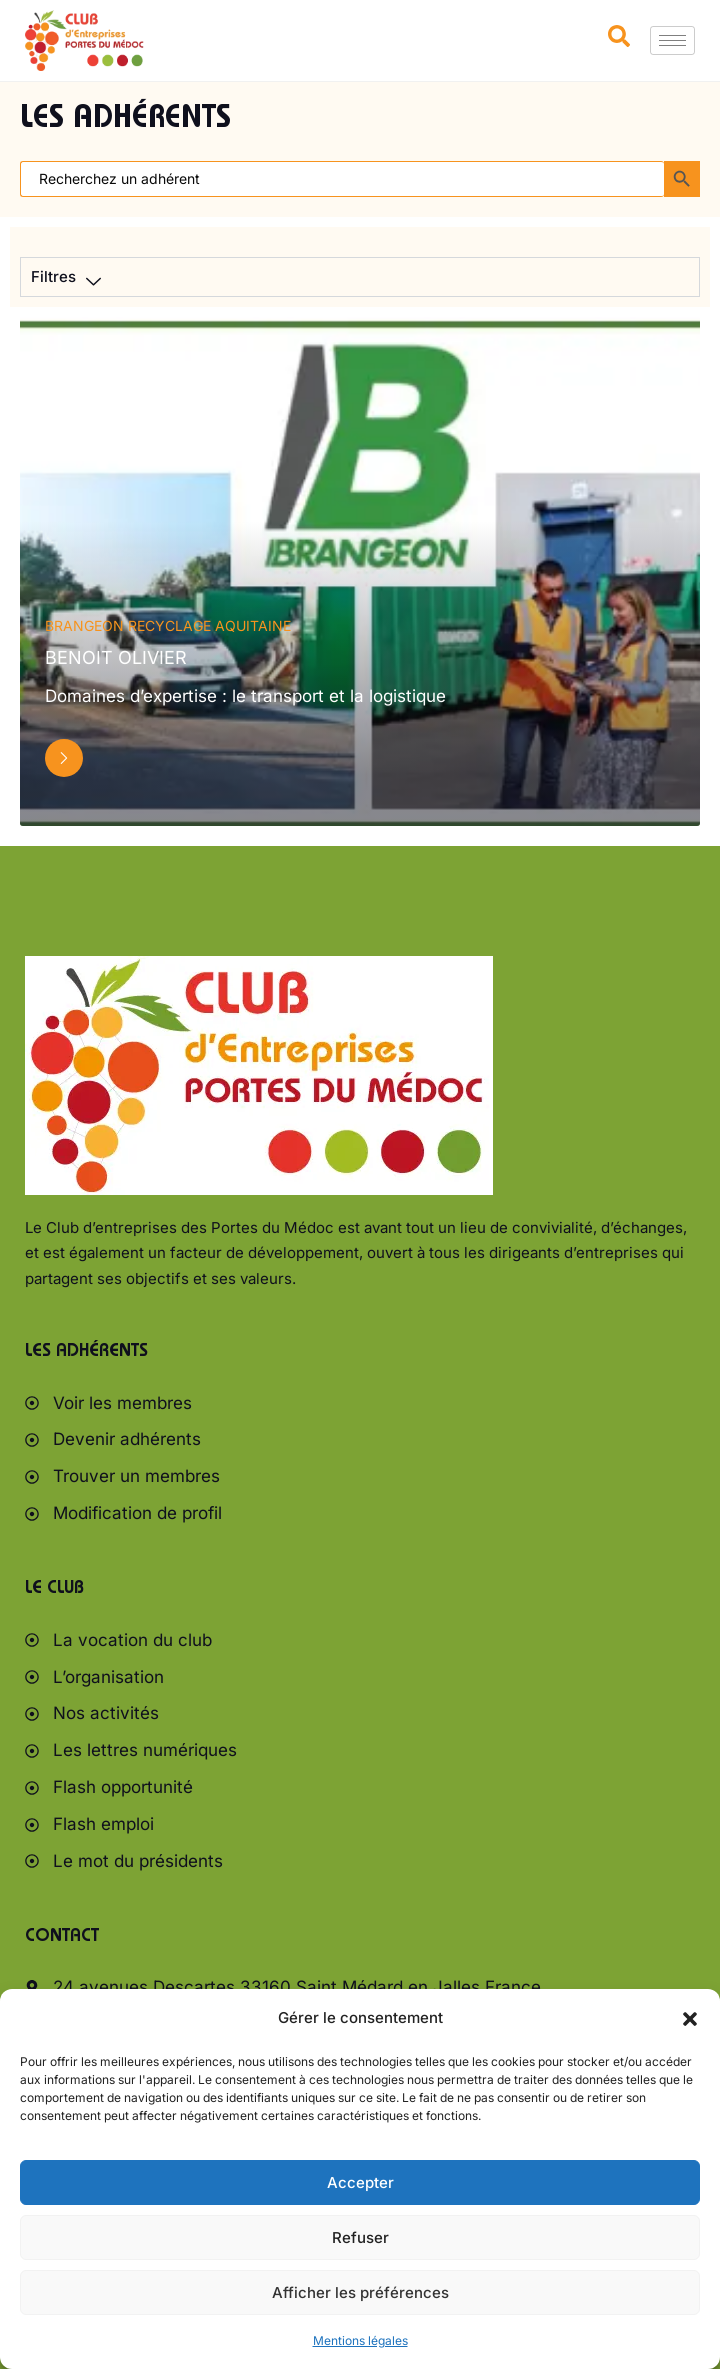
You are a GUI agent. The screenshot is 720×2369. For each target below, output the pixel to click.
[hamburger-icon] (672, 40)
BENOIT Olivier (116, 657)
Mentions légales (360, 2340)
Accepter (360, 2182)
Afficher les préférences (360, 2292)
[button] (690, 2019)
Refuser (360, 2237)
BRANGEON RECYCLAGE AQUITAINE (168, 625)
